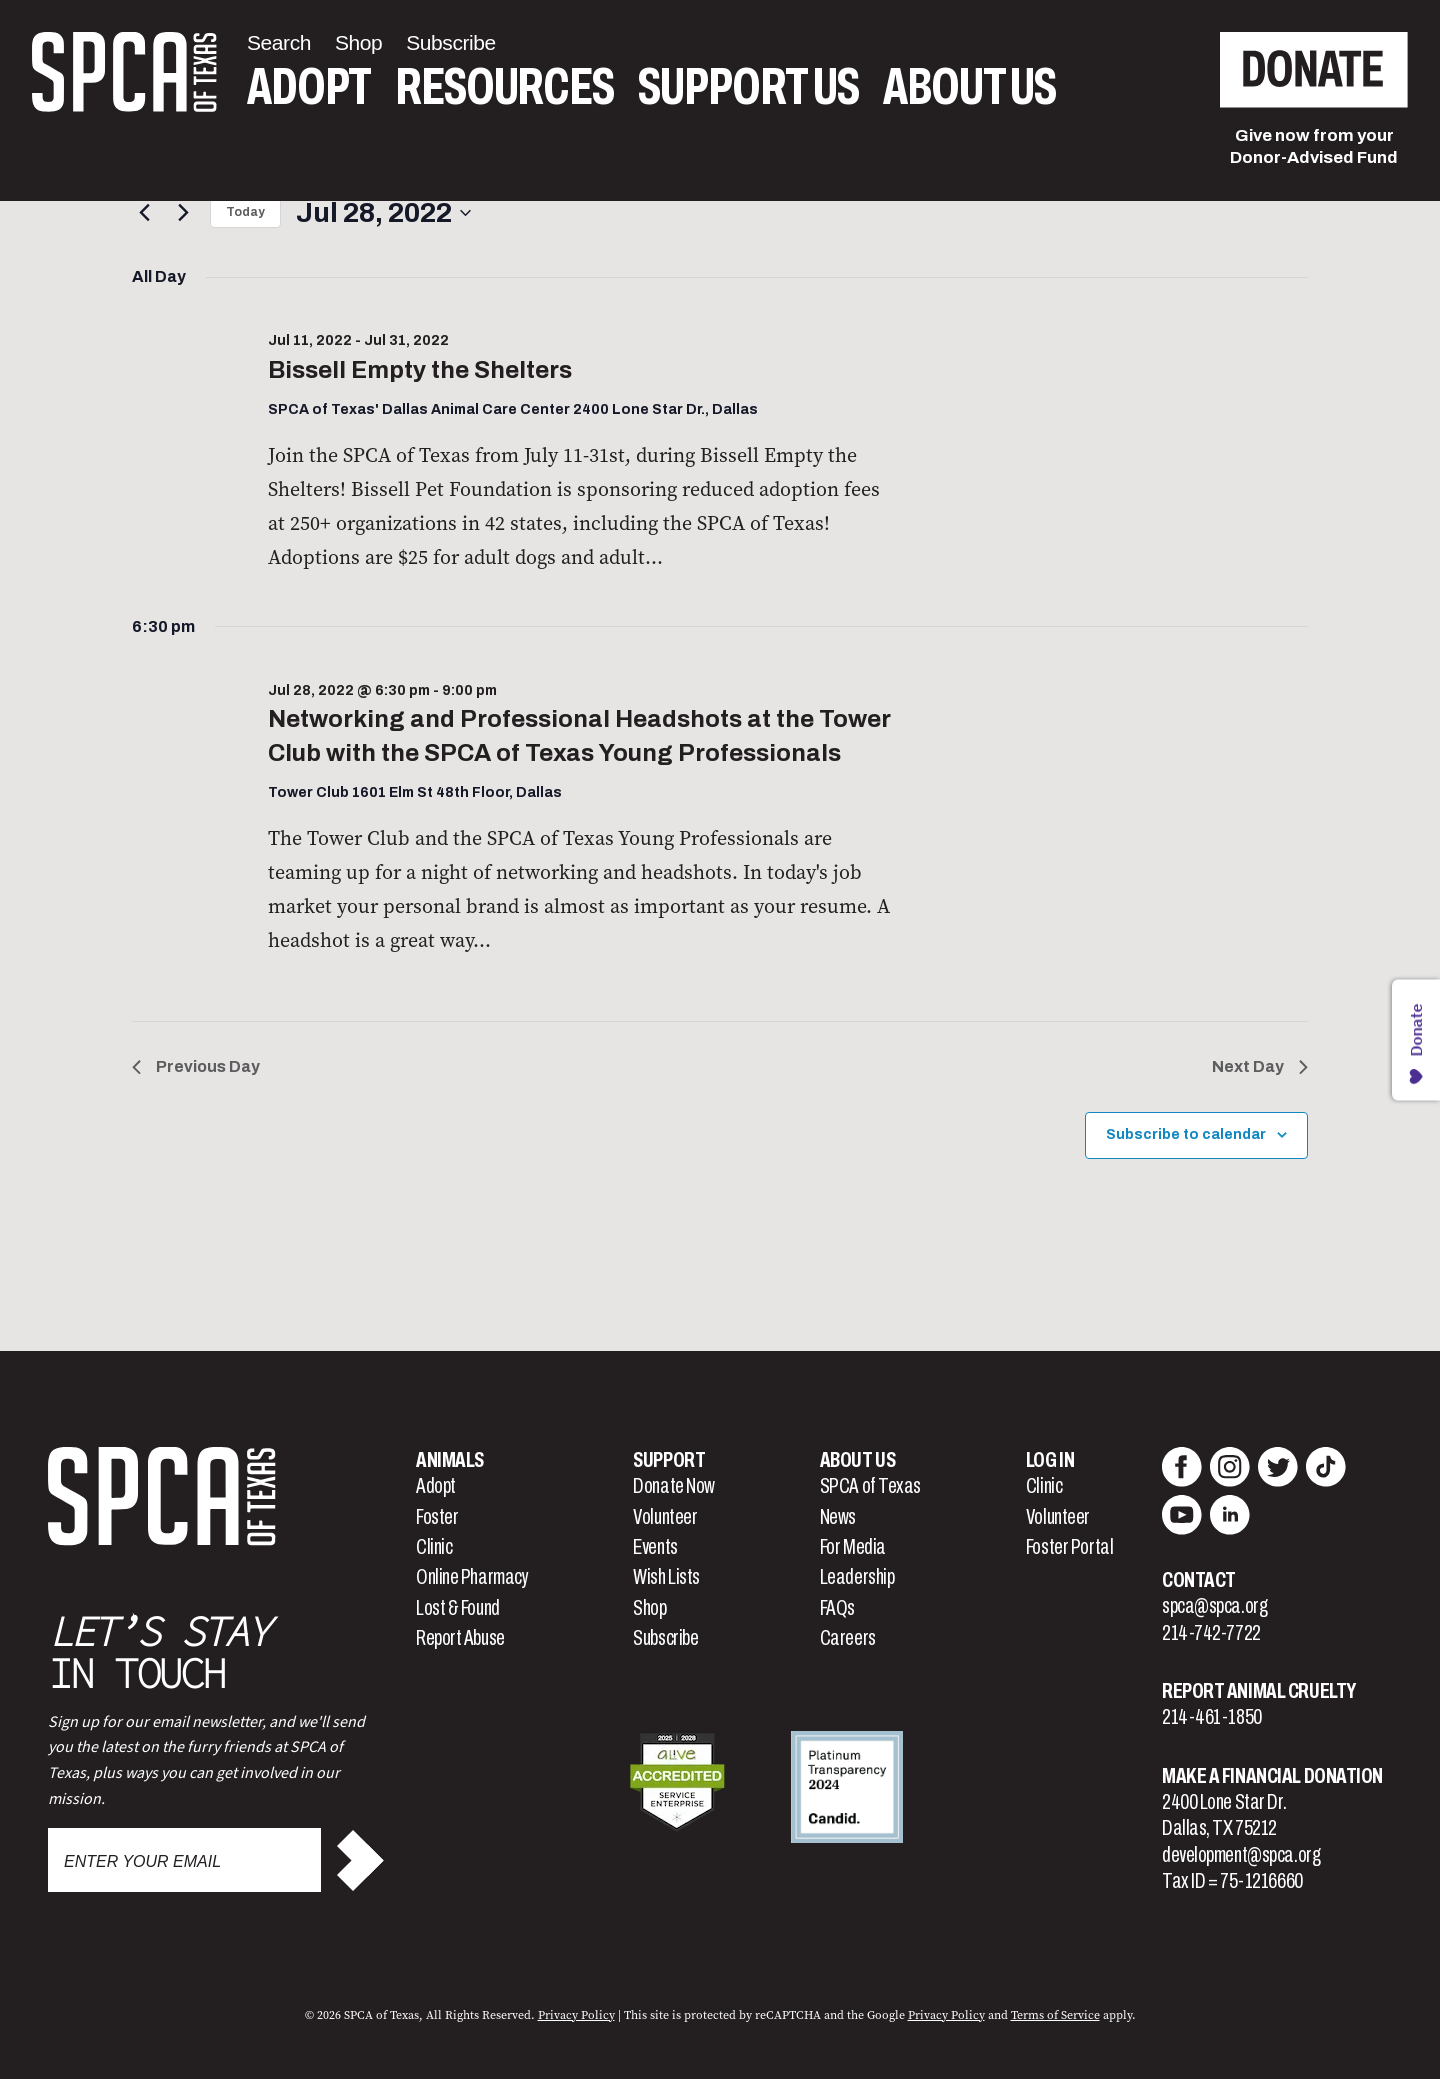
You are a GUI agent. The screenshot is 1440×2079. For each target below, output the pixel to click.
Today (245, 212)
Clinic (434, 1547)
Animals (450, 1460)
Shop (649, 1608)
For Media (853, 1547)
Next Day (1260, 1066)
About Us (970, 87)
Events (655, 1547)
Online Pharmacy (472, 1577)
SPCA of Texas (870, 1486)
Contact (1199, 1580)
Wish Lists (666, 1577)
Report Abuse (460, 1638)
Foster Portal (1069, 1547)
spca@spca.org (1214, 1606)
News (838, 1517)
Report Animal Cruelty (1259, 1691)
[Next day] (183, 213)
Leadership (857, 1577)
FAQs (837, 1608)
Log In (1050, 1460)
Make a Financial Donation (1272, 1776)
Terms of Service (1055, 2015)
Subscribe (665, 1638)
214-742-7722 (1211, 1633)
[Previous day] (144, 213)
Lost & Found (458, 1608)
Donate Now (674, 1486)
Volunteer (665, 1517)
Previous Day (196, 1066)
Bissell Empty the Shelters (420, 370)
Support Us (748, 87)
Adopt (309, 87)
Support (669, 1460)
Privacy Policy (576, 2015)
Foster (437, 1517)
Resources (505, 87)
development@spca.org (1241, 1855)
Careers (848, 1638)
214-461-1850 (1212, 1717)
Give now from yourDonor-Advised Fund (1314, 146)
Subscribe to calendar (1186, 1134)
